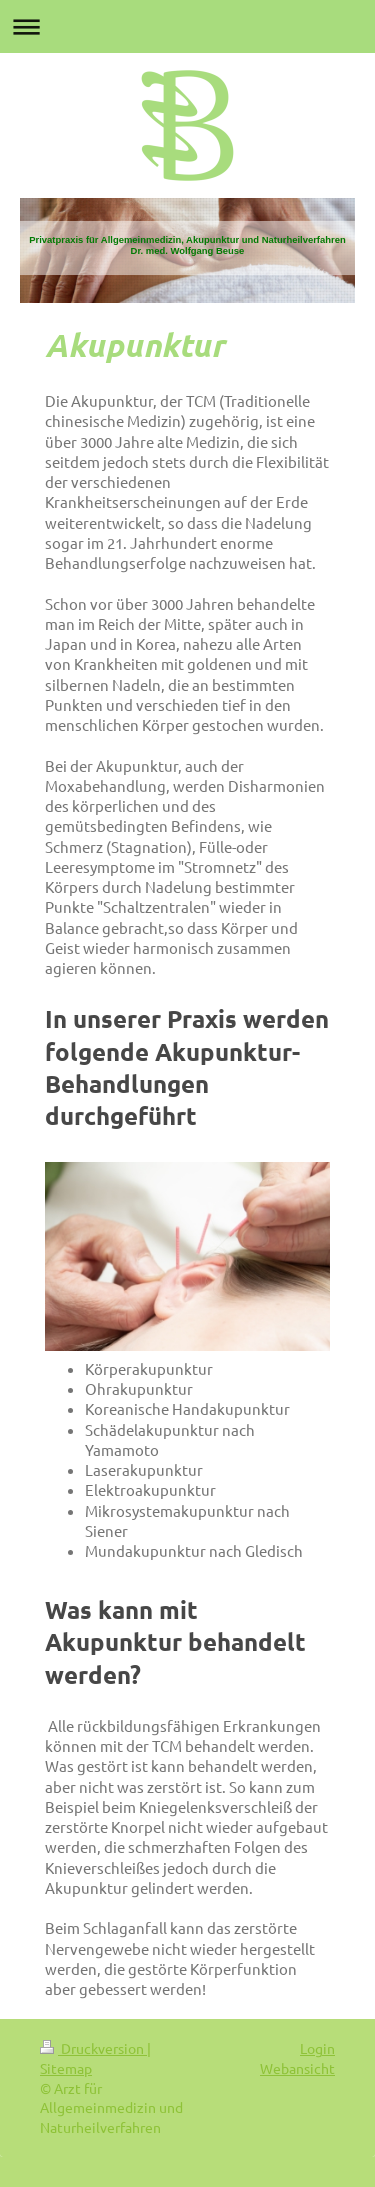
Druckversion (93, 2048)
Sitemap (66, 2068)
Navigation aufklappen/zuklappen (187, 26)
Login (317, 2048)
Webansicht (297, 2068)
